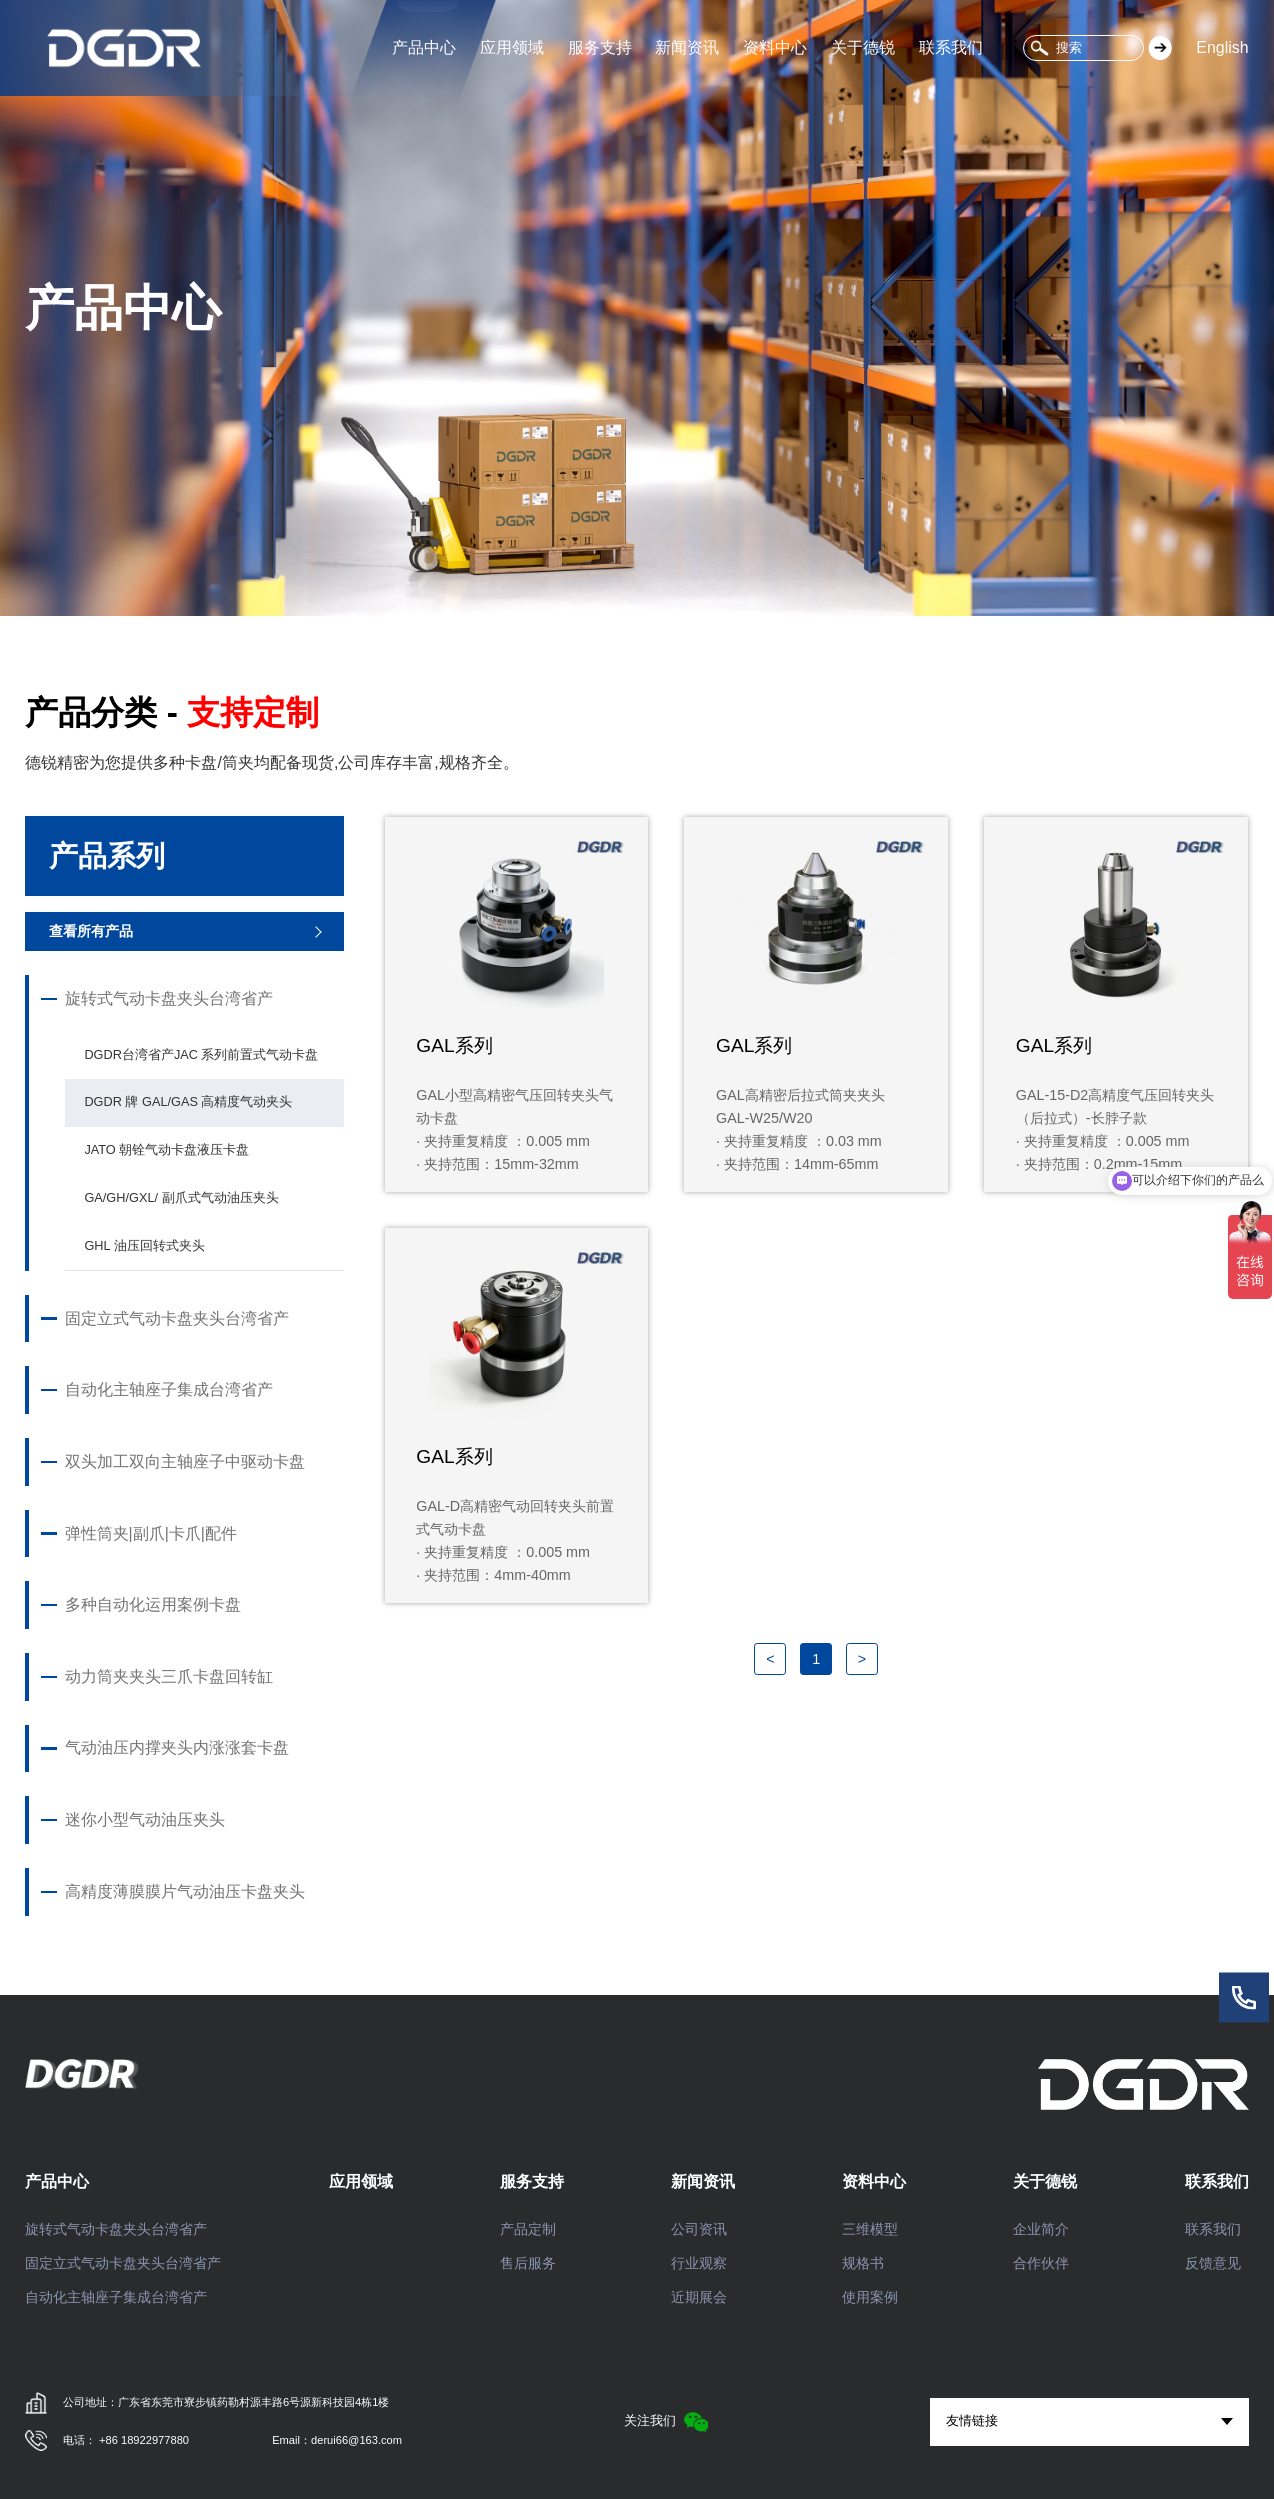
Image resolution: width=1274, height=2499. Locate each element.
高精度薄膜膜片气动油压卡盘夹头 (185, 1892)
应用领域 (512, 47)
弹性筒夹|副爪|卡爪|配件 (151, 1534)
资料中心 (775, 47)
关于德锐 (863, 47)
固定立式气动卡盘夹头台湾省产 (177, 1319)
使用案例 (870, 2297)
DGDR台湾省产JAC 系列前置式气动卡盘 (201, 1054)
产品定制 (528, 2229)
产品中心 (424, 47)
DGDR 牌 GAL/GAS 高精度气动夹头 (188, 1101)
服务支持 (600, 47)
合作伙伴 (1041, 2263)
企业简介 (1041, 2229)
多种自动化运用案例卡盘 (153, 1605)
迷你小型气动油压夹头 (145, 1820)
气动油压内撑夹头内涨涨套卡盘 (177, 1748)
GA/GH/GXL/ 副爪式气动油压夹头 (181, 1197)
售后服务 (528, 2263)
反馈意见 (1213, 2263)
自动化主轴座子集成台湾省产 (169, 1390)
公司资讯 (699, 2229)
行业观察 (699, 2263)
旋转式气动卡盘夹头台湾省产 (169, 999)
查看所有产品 (91, 931)
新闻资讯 (687, 47)
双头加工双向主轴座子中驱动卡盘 (185, 1462)
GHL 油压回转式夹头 (144, 1245)
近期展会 (699, 2297)
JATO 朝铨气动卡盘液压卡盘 (166, 1149)
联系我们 (951, 47)
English (1222, 47)
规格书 (863, 2263)
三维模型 (870, 2229)
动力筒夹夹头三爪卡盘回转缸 (169, 1677)
